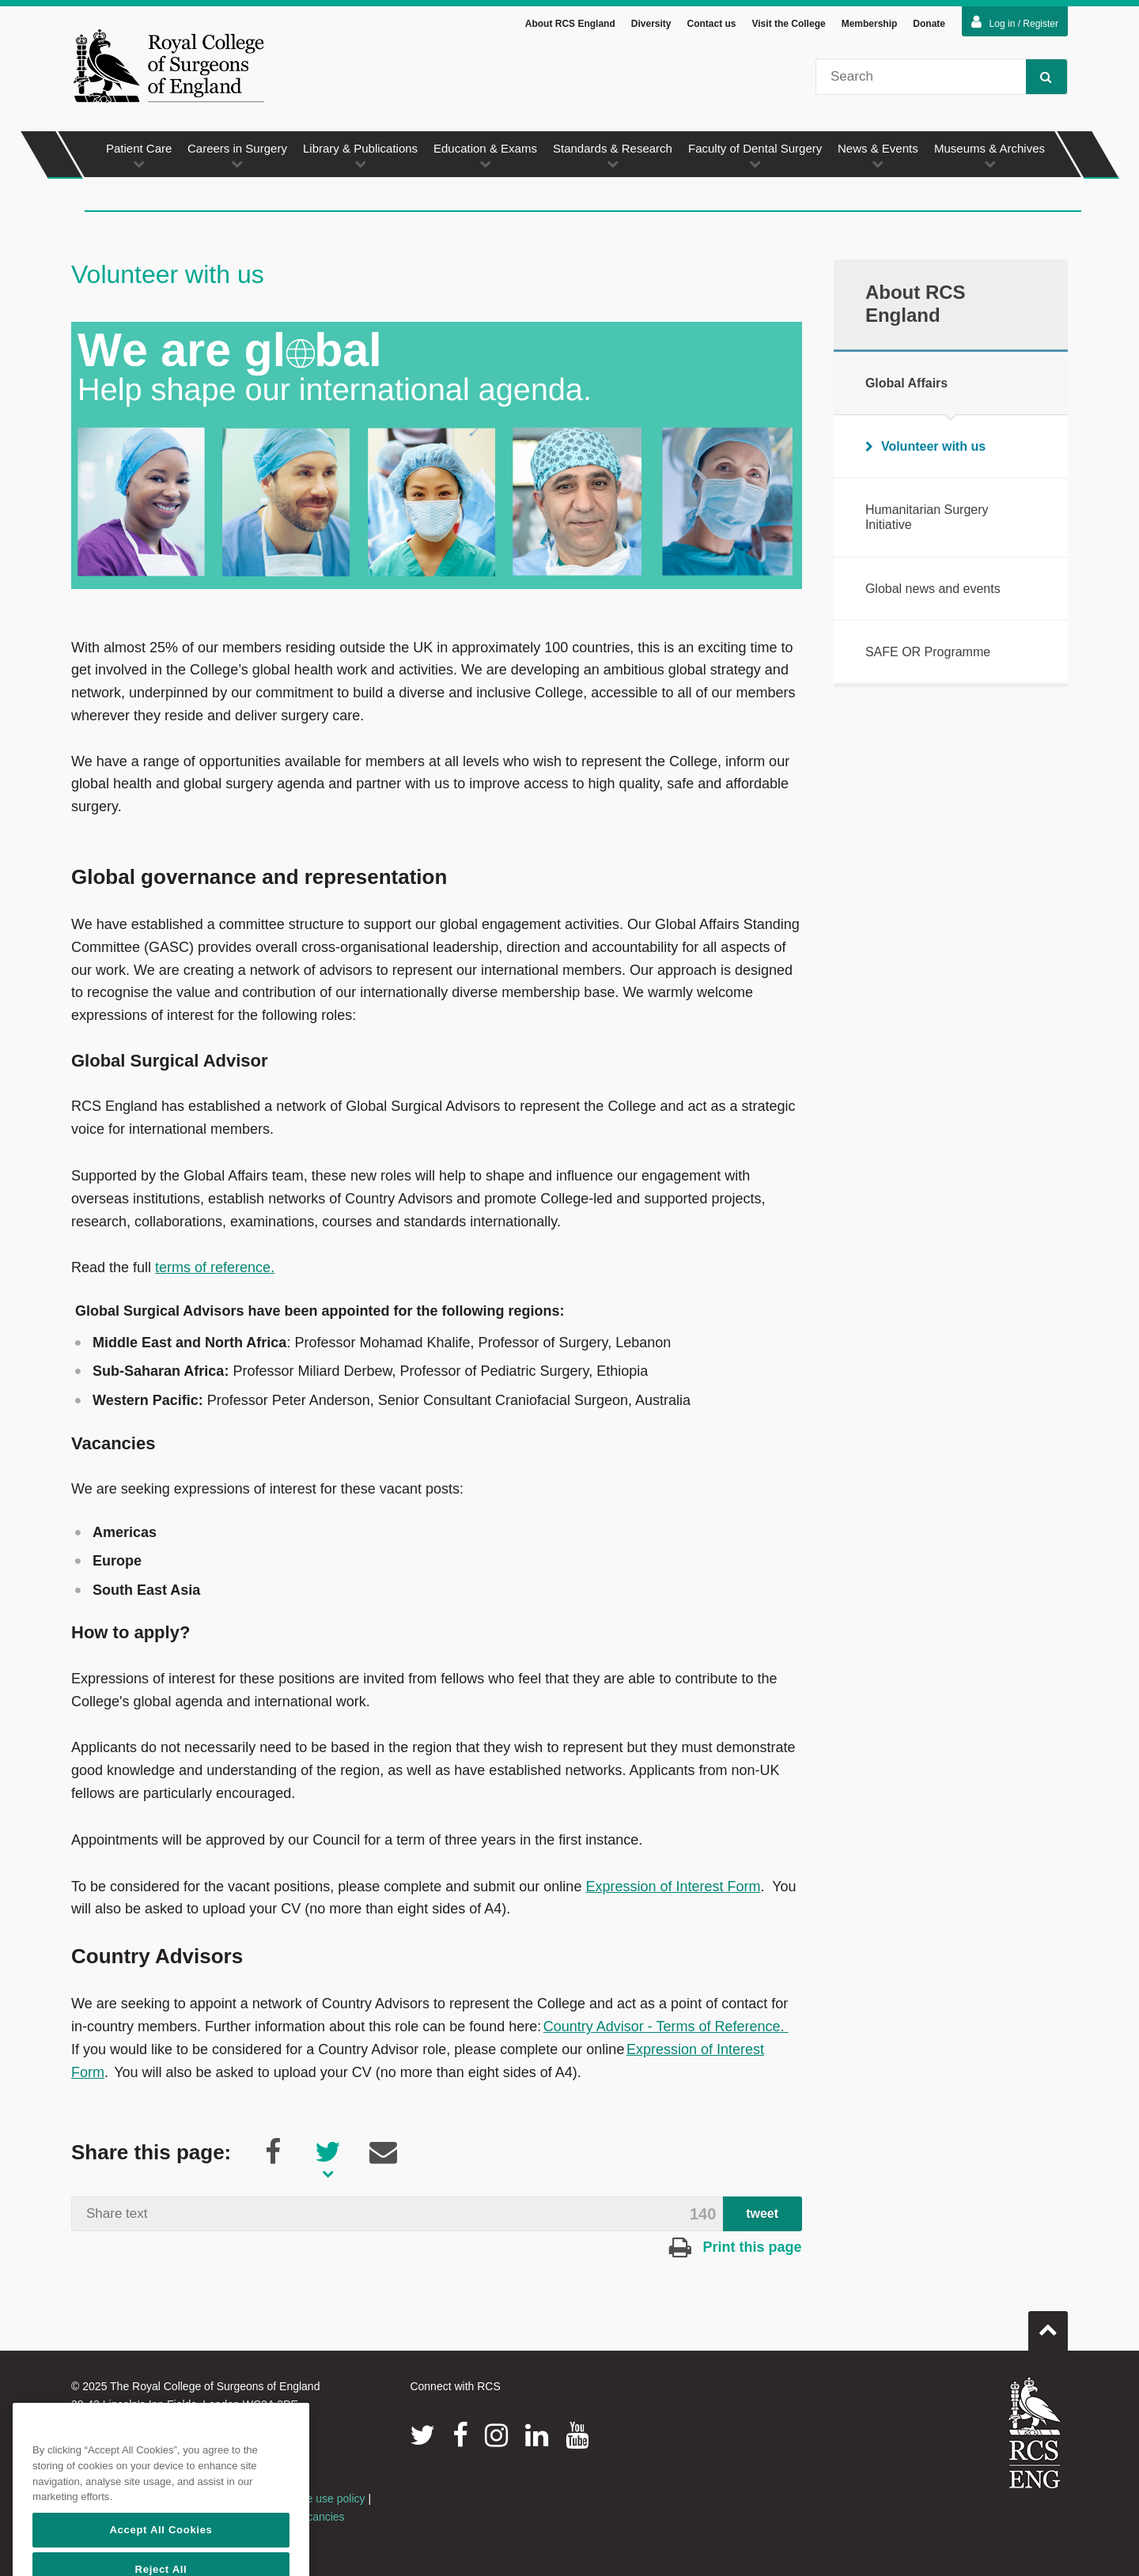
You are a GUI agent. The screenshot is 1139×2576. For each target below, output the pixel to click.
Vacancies (319, 2519)
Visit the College (789, 26)
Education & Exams (485, 158)
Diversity (651, 26)
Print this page (735, 2249)
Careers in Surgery (237, 158)
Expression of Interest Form (672, 1889)
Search (1039, 78)
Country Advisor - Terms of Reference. (666, 2029)
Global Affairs (906, 385)
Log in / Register (1014, 24)
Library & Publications (360, 158)
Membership (870, 26)
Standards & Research (612, 158)
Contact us (711, 26)
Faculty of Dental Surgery (755, 158)
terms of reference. (214, 1270)
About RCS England (570, 26)
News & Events (878, 158)
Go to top (1048, 2326)
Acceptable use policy (311, 2501)
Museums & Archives (989, 158)
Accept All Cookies (160, 2554)
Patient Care (139, 158)
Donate (929, 26)
